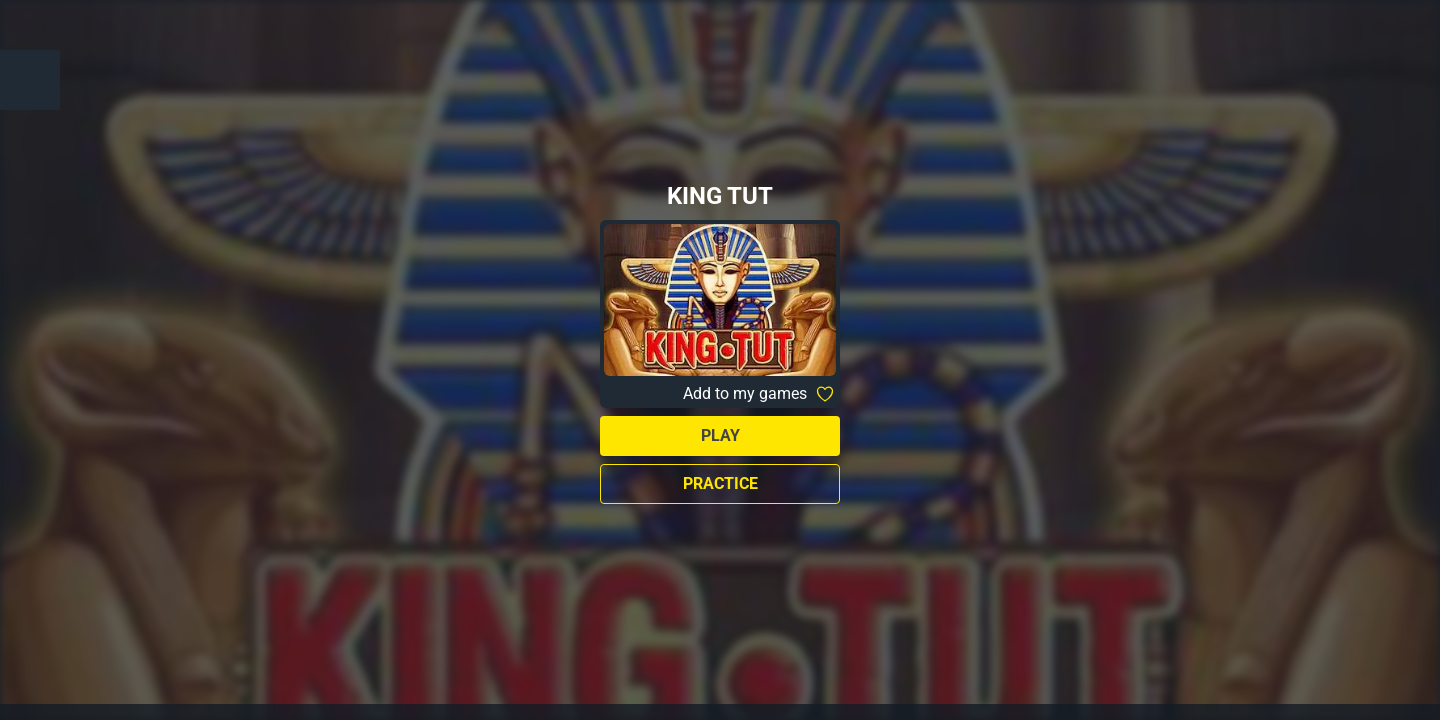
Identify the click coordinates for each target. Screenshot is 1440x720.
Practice (720, 483)
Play (720, 435)
